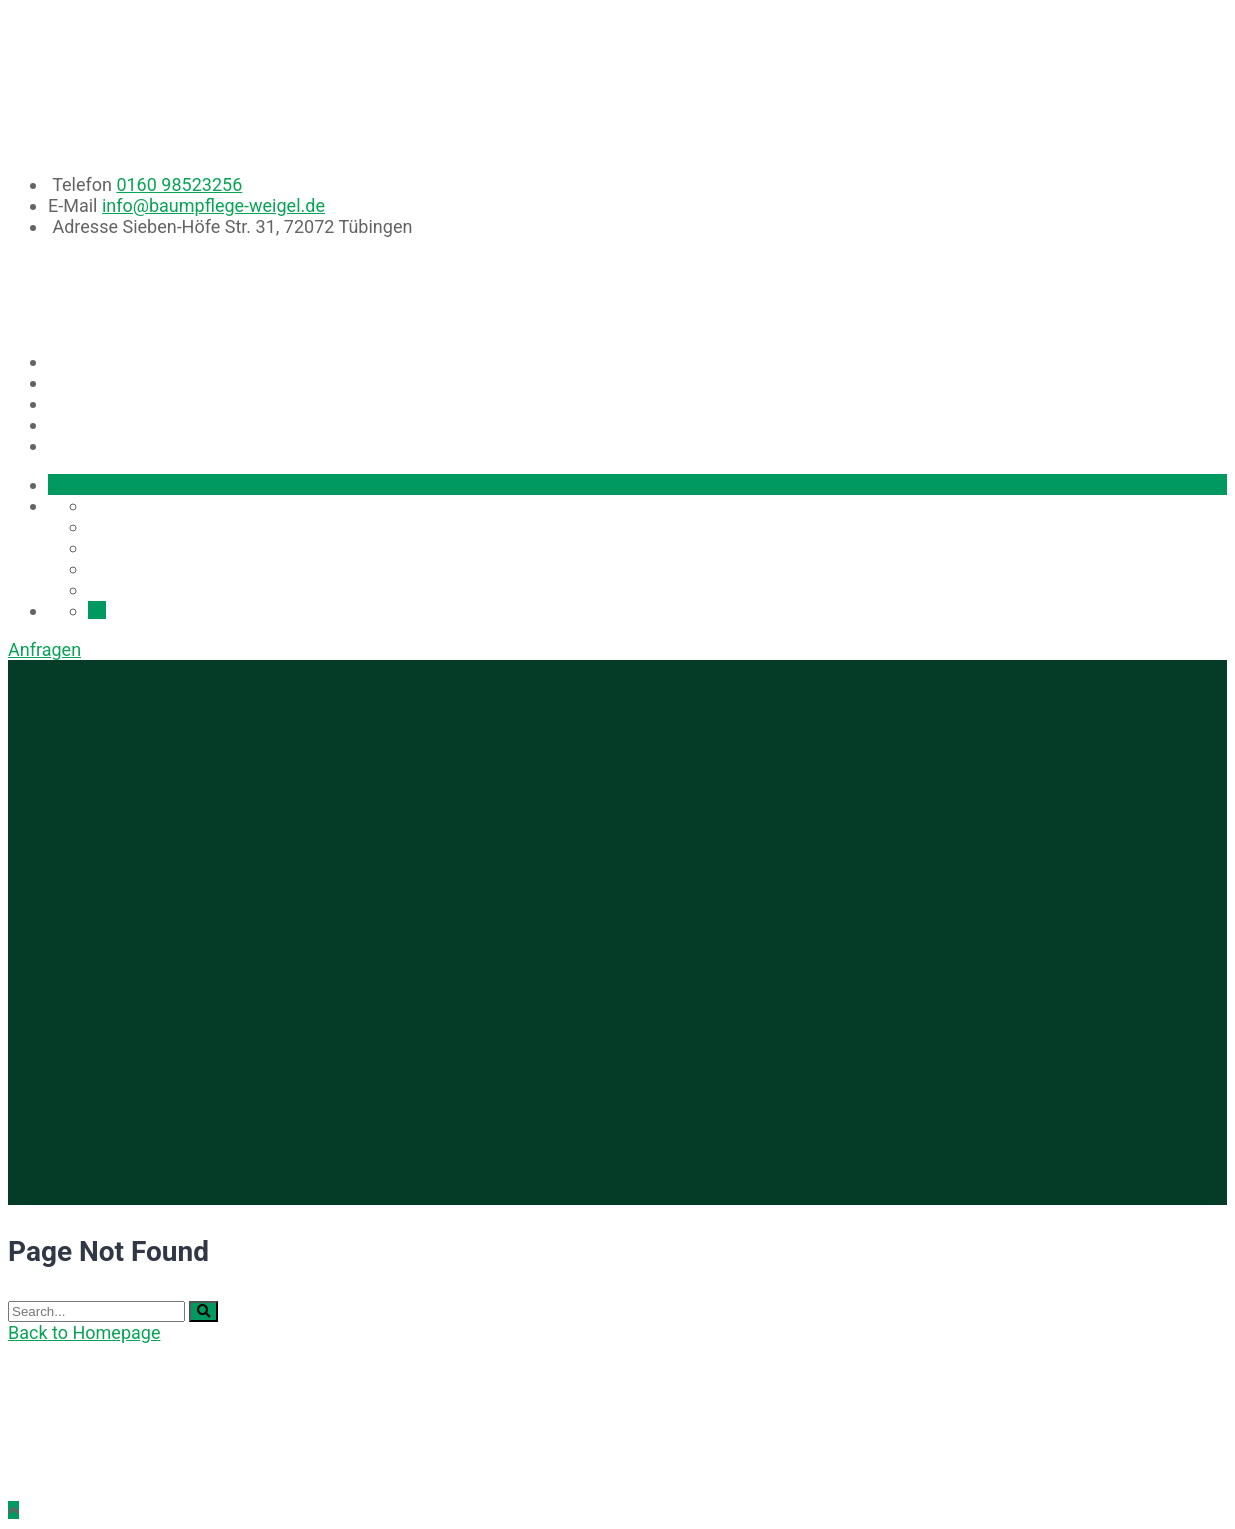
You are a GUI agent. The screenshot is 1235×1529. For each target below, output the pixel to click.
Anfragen (44, 649)
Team (85, 425)
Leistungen (111, 383)
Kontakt (99, 446)
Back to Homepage (84, 1332)
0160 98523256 (179, 184)
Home (86, 362)
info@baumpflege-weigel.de (213, 205)
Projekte (103, 404)
